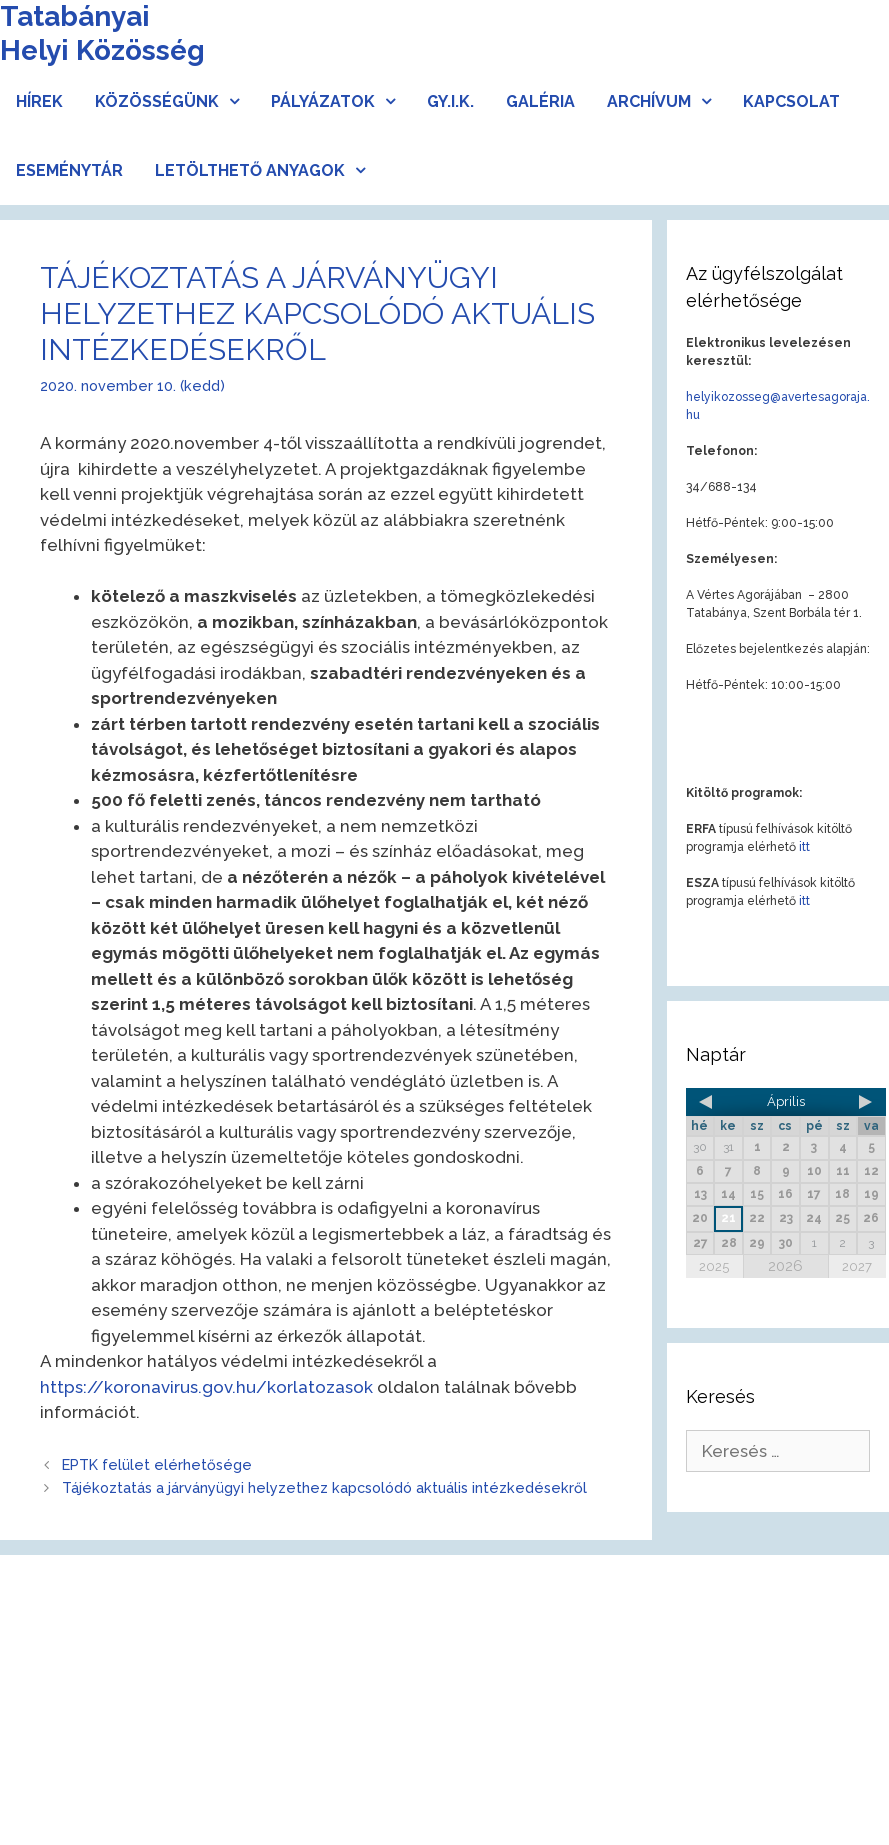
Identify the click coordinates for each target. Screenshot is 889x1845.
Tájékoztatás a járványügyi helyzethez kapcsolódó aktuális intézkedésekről (324, 1487)
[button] (237, 101)
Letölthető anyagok (268, 170)
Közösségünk (175, 101)
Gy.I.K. (450, 101)
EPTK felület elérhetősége (157, 1464)
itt (804, 847)
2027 (857, 1266)
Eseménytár (69, 170)
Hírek (39, 101)
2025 (714, 1266)
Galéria (540, 101)
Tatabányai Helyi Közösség (102, 33)
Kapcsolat (791, 101)
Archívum (667, 101)
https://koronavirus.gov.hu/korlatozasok (206, 1387)
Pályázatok (341, 101)
